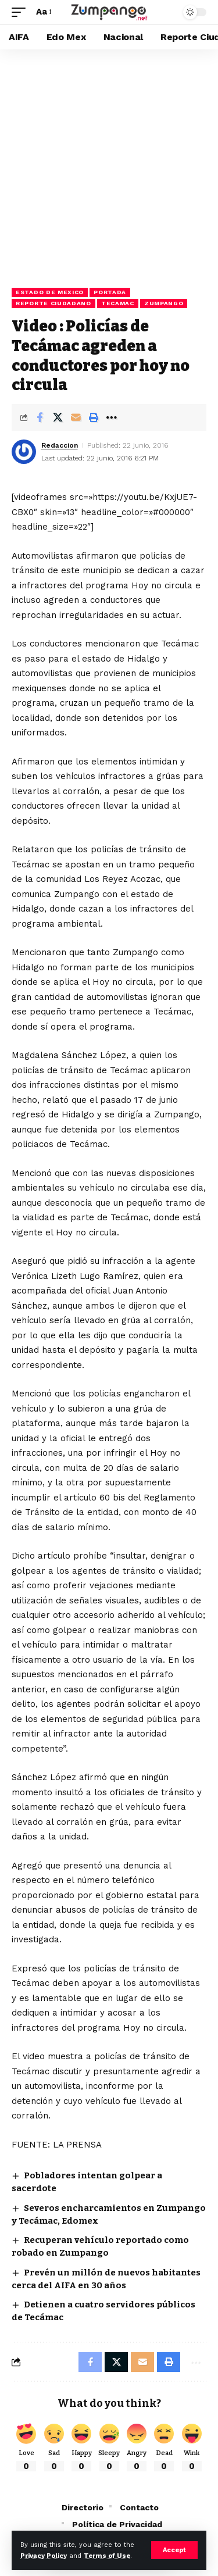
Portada (110, 292)
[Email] (75, 417)
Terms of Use (107, 2556)
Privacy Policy (43, 2556)
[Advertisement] (109, 164)
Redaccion (59, 445)
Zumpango (164, 303)
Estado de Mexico (50, 292)
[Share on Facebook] (39, 417)
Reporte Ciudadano (53, 303)
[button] (174, 2550)
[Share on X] (57, 417)
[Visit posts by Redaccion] (24, 452)
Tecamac (117, 303)
